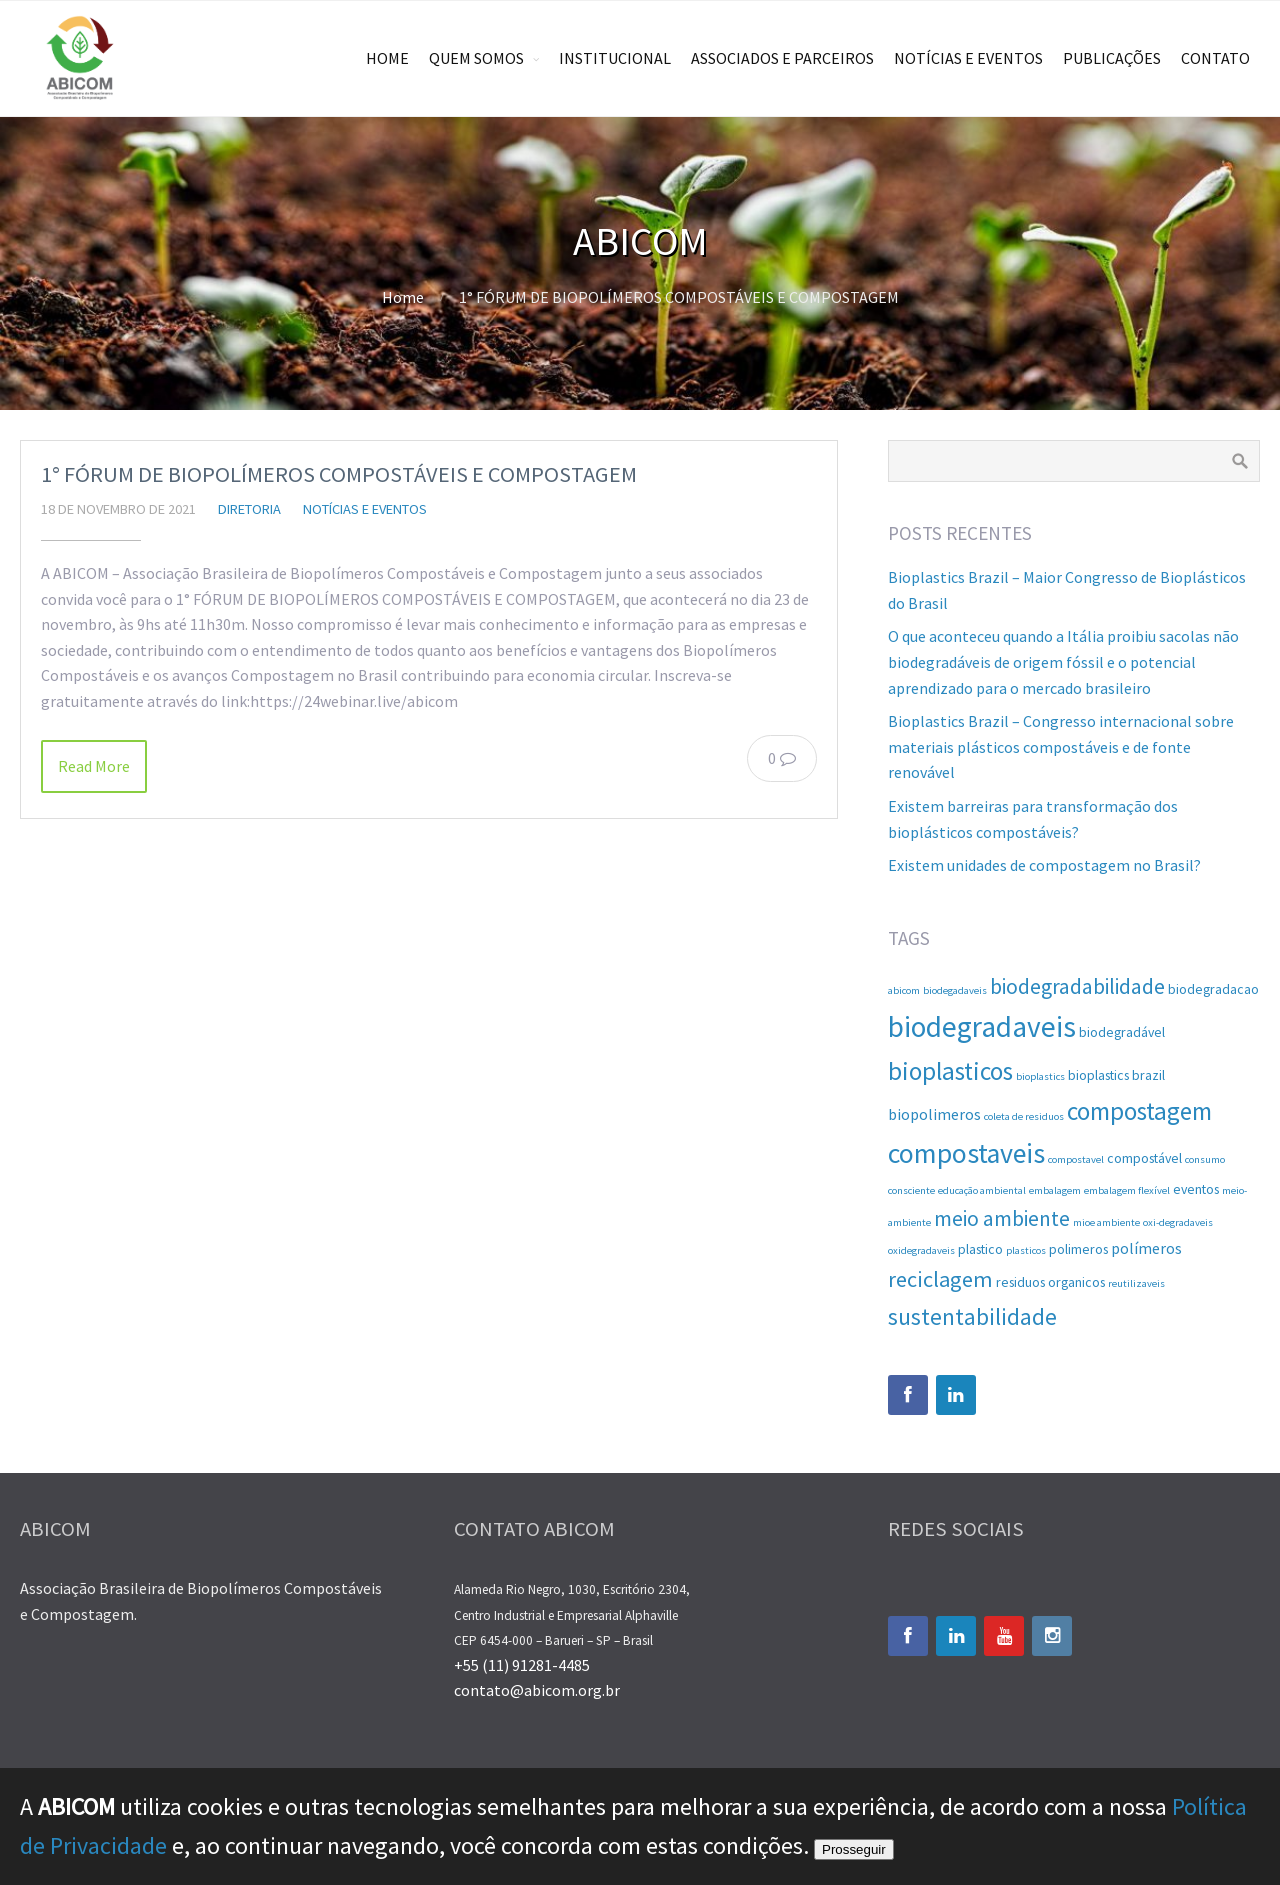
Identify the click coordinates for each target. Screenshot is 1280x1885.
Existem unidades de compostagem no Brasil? (1044, 865)
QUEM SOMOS (476, 58)
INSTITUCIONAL (615, 58)
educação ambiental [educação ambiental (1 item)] (982, 1190)
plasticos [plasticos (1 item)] (1026, 1250)
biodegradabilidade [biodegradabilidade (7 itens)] (1077, 986)
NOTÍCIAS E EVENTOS (968, 58)
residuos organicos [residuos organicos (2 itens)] (1050, 1282)
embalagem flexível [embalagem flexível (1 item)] (1127, 1190)
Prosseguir (854, 1849)
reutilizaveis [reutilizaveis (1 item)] (1136, 1283)
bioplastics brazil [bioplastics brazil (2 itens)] (1116, 1075)
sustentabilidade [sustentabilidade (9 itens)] (972, 1316)
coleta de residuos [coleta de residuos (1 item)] (1024, 1116)
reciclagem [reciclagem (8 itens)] (940, 1279)
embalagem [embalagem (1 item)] (1055, 1190)
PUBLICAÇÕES (1112, 58)
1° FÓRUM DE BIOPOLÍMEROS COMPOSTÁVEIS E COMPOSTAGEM (339, 474)
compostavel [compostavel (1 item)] (1076, 1159)
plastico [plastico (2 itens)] (980, 1249)
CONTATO (1215, 58)
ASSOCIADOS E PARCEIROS (782, 58)
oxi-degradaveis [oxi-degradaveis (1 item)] (1178, 1222)
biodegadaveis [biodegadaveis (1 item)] (955, 990)
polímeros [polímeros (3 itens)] (1146, 1248)
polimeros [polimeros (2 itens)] (1078, 1249)
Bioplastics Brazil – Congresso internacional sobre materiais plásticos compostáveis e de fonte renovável (1061, 746)
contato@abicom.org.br (537, 1690)
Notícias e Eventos (365, 509)
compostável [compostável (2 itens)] (1144, 1158)
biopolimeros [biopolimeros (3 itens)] (934, 1114)
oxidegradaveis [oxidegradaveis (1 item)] (921, 1250)
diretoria (249, 509)
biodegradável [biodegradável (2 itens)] (1122, 1032)
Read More (94, 766)
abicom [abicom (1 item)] (904, 990)
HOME (387, 58)
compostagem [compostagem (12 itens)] (1139, 1111)
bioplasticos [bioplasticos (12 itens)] (950, 1071)
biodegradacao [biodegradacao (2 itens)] (1213, 989)
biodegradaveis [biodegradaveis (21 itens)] (982, 1026)
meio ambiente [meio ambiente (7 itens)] (1002, 1218)
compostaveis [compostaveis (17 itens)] (966, 1153)
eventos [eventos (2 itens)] (1196, 1189)
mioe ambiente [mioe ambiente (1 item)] (1106, 1222)
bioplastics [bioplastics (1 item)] (1040, 1076)
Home (403, 297)
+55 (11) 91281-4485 (522, 1665)
